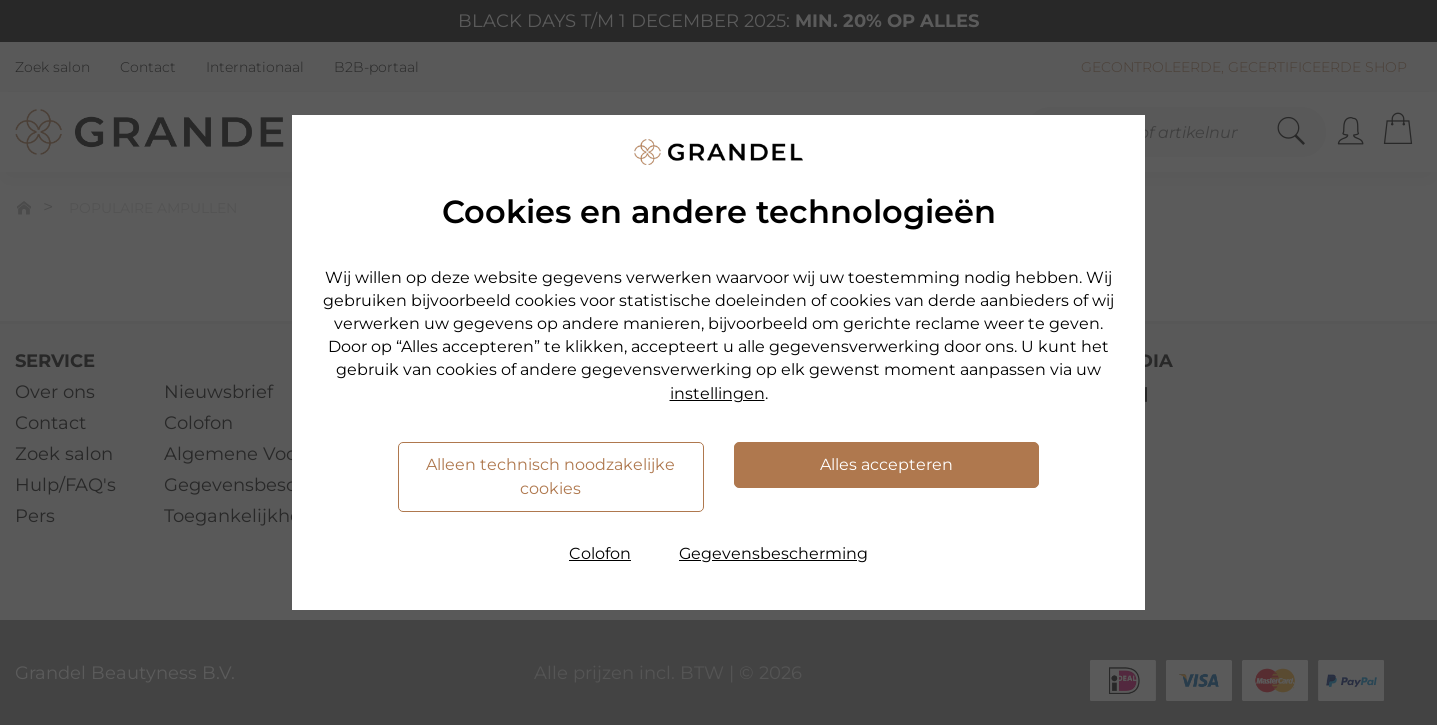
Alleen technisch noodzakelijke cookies (550, 476)
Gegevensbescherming (773, 553)
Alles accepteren (886, 464)
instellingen (717, 393)
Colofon (600, 553)
